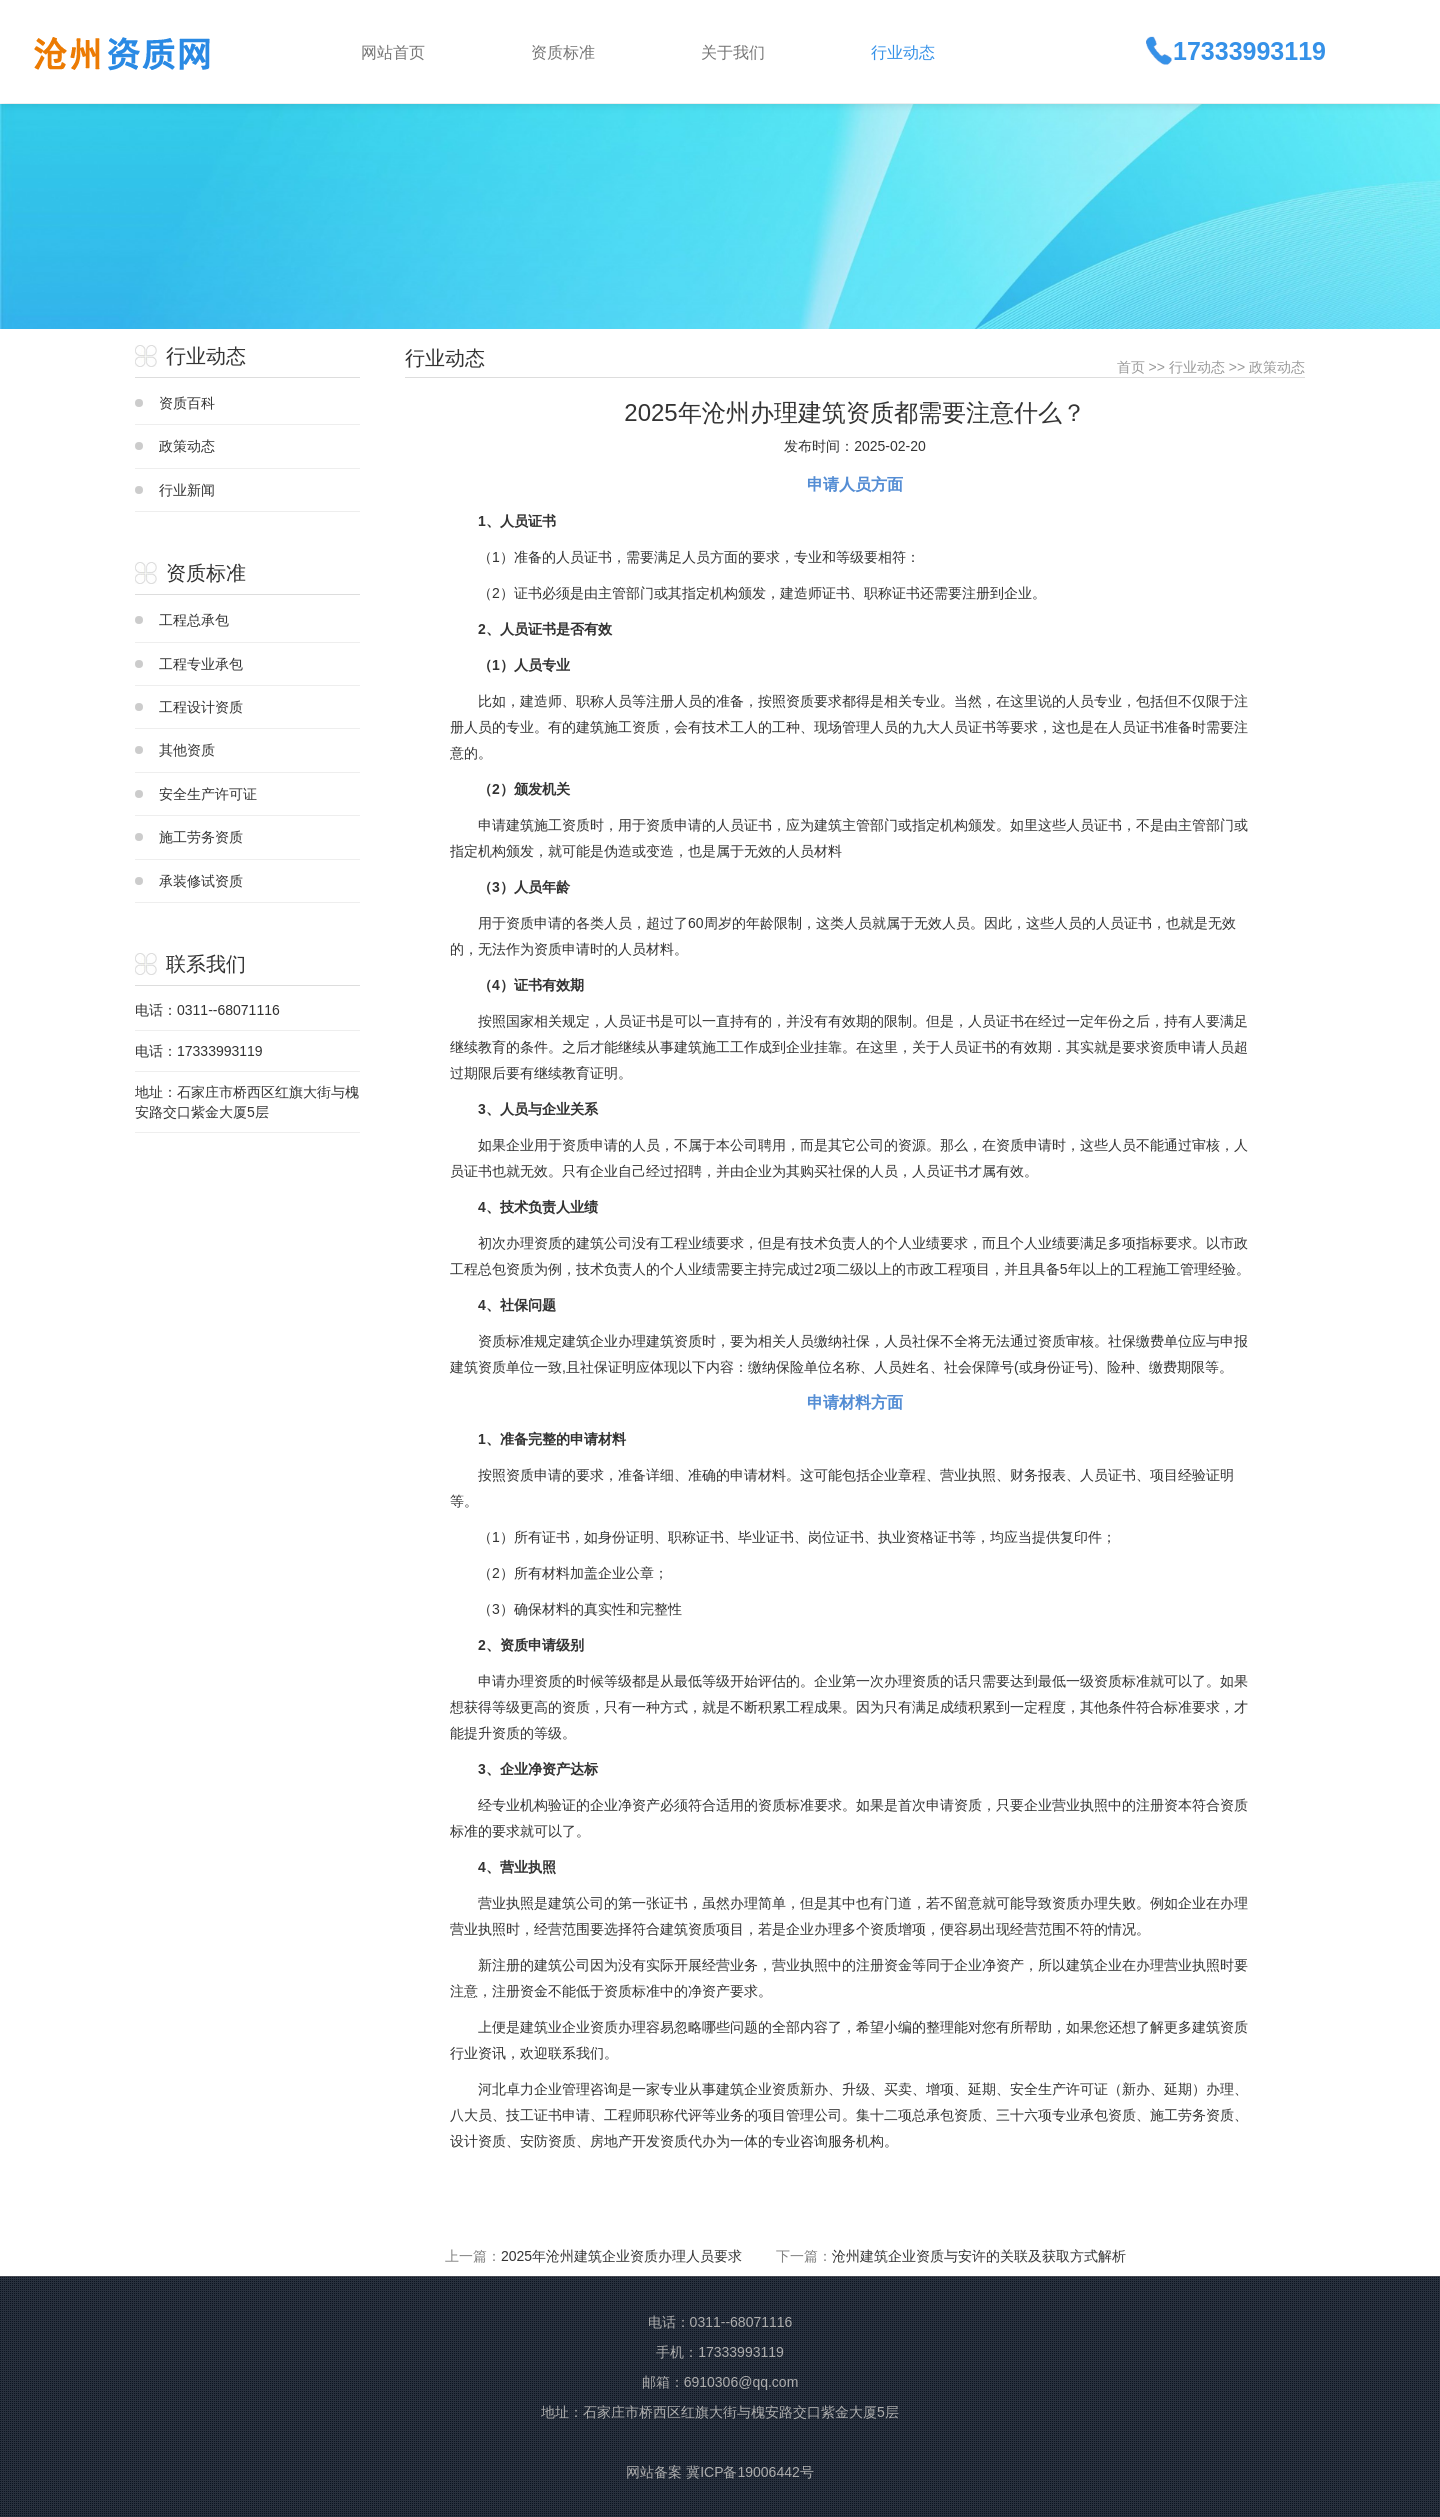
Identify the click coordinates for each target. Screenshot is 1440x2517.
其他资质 (187, 750)
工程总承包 (194, 620)
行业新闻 (187, 490)
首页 (1131, 367)
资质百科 (187, 403)
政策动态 (187, 446)
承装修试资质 (201, 881)
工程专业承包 (201, 664)
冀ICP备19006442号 (750, 2472)
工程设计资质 (201, 707)
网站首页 (393, 52)
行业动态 (1197, 367)
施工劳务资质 (201, 837)
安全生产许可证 (208, 794)
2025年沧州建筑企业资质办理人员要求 (621, 2256)
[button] (600, 51)
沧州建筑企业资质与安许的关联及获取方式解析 (979, 2256)
